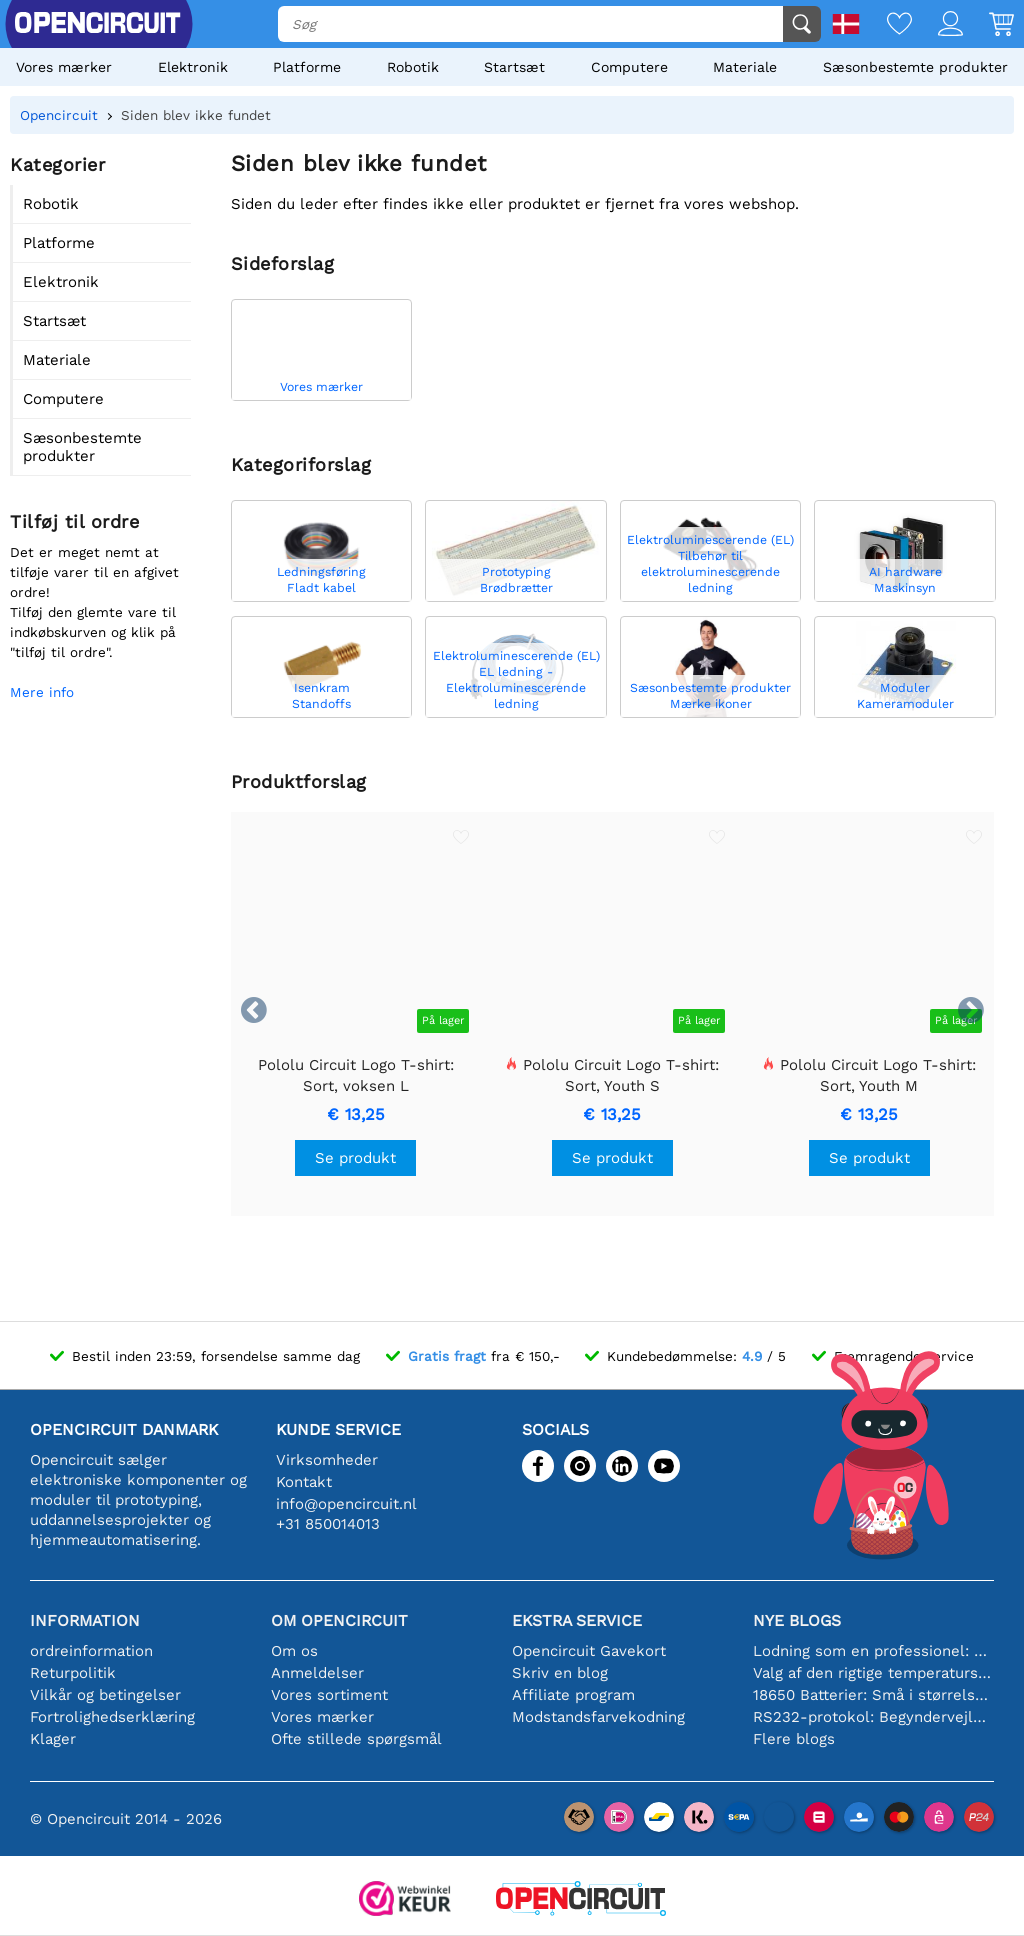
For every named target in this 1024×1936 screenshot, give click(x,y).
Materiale (745, 67)
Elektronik (193, 67)
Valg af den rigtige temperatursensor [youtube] (873, 1673)
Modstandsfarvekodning (598, 1717)
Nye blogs (797, 1620)
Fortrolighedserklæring (112, 1717)
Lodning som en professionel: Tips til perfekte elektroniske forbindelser (873, 1651)
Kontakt (304, 1482)
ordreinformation (91, 1651)
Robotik (413, 67)
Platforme (307, 67)
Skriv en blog (560, 1673)
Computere (629, 67)
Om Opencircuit (339, 1620)
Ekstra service (577, 1620)
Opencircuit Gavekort (589, 1651)
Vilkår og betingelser (105, 1695)
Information (85, 1620)
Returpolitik (73, 1673)
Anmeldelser (317, 1673)
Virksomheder (327, 1460)
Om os (294, 1651)
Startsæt (514, 67)
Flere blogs (794, 1739)
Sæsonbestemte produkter (915, 67)
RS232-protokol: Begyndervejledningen (873, 1717)
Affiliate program (573, 1695)
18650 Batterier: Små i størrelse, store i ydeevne (873, 1695)
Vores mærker (64, 67)
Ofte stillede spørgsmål (356, 1739)
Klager (53, 1739)
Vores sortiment (329, 1695)
